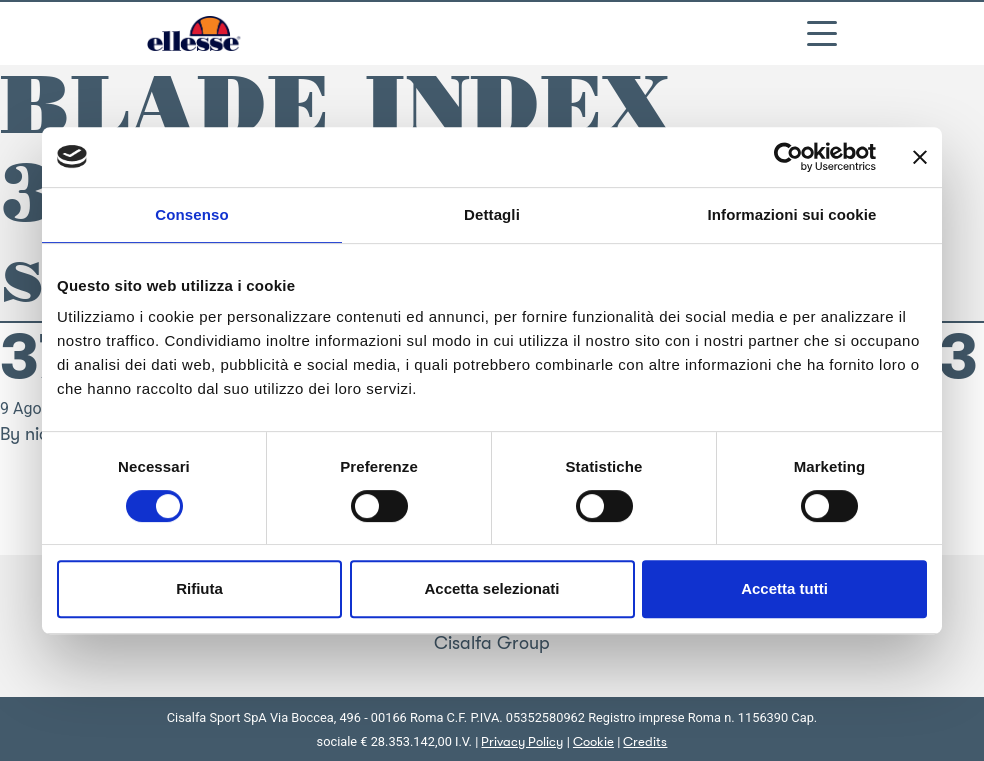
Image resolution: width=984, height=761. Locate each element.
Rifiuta (199, 588)
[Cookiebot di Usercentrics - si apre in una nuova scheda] (788, 157)
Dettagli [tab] (492, 214)
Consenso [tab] (191, 214)
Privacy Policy (522, 741)
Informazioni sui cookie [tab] (792, 214)
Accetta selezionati (491, 588)
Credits (645, 741)
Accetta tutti (784, 588)
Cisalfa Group (492, 643)
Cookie (593, 741)
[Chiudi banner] (920, 157)
